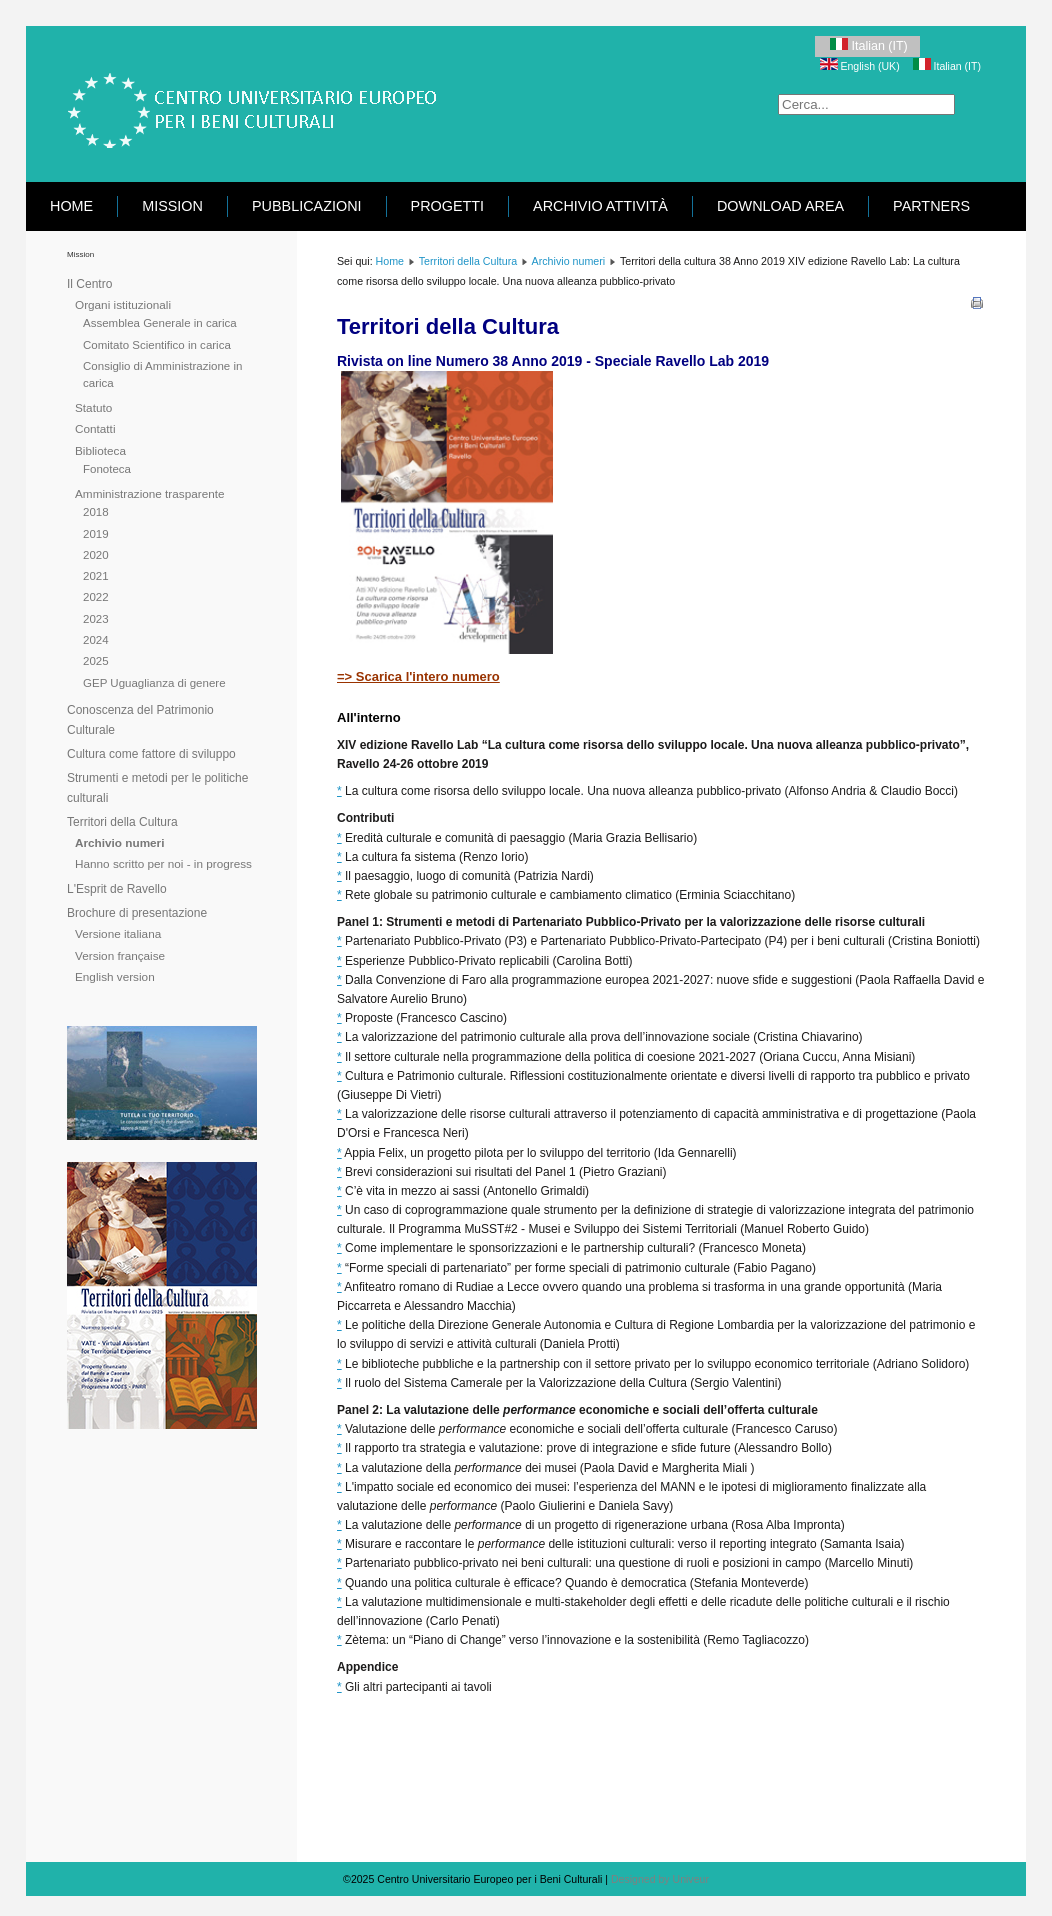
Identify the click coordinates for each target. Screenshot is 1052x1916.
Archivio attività (600, 206)
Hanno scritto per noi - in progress (163, 863)
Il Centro (89, 284)
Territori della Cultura (122, 822)
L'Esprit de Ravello (117, 889)
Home (71, 206)
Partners (931, 206)
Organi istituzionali (123, 304)
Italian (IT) (867, 45)
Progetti (448, 206)
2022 (96, 597)
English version (115, 976)
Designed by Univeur (660, 1879)
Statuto (93, 407)
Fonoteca (107, 469)
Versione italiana (118, 933)
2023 (96, 619)
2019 (96, 534)
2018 (96, 512)
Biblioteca (100, 450)
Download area (780, 206)
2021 (96, 576)
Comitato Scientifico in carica (157, 345)
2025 (96, 661)
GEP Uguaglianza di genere (154, 683)
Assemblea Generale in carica (160, 323)
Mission (172, 206)
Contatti (95, 428)
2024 (96, 640)
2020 (96, 555)
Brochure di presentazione (137, 913)
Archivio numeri (119, 842)
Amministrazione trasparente (150, 493)
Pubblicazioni (307, 206)
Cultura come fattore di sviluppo (151, 754)
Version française (120, 955)
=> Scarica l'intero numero (418, 676)
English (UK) (861, 66)
